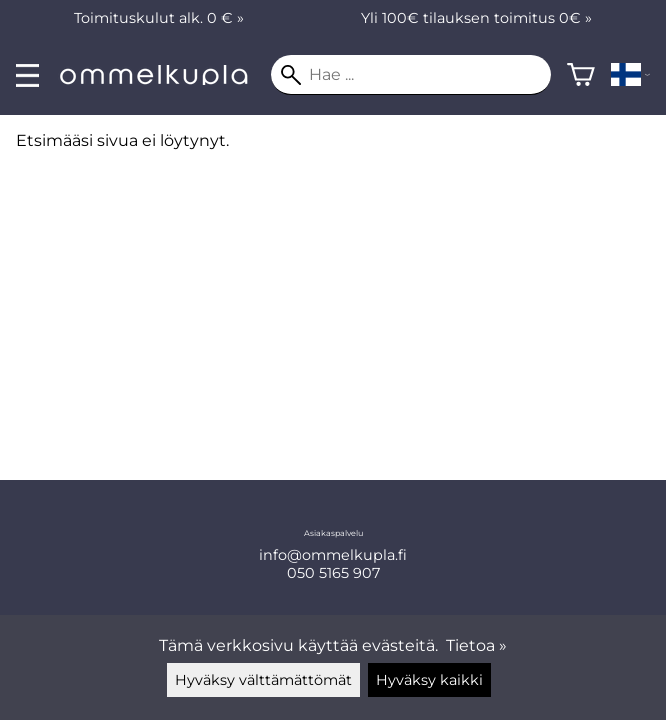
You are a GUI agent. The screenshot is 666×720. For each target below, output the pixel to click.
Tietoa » (476, 645)
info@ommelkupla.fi (333, 555)
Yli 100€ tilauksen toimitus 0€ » (476, 18)
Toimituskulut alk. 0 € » (159, 18)
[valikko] (27, 75)
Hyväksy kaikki (429, 680)
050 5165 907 (333, 573)
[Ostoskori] (581, 75)
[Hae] (411, 75)
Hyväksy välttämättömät (263, 680)
